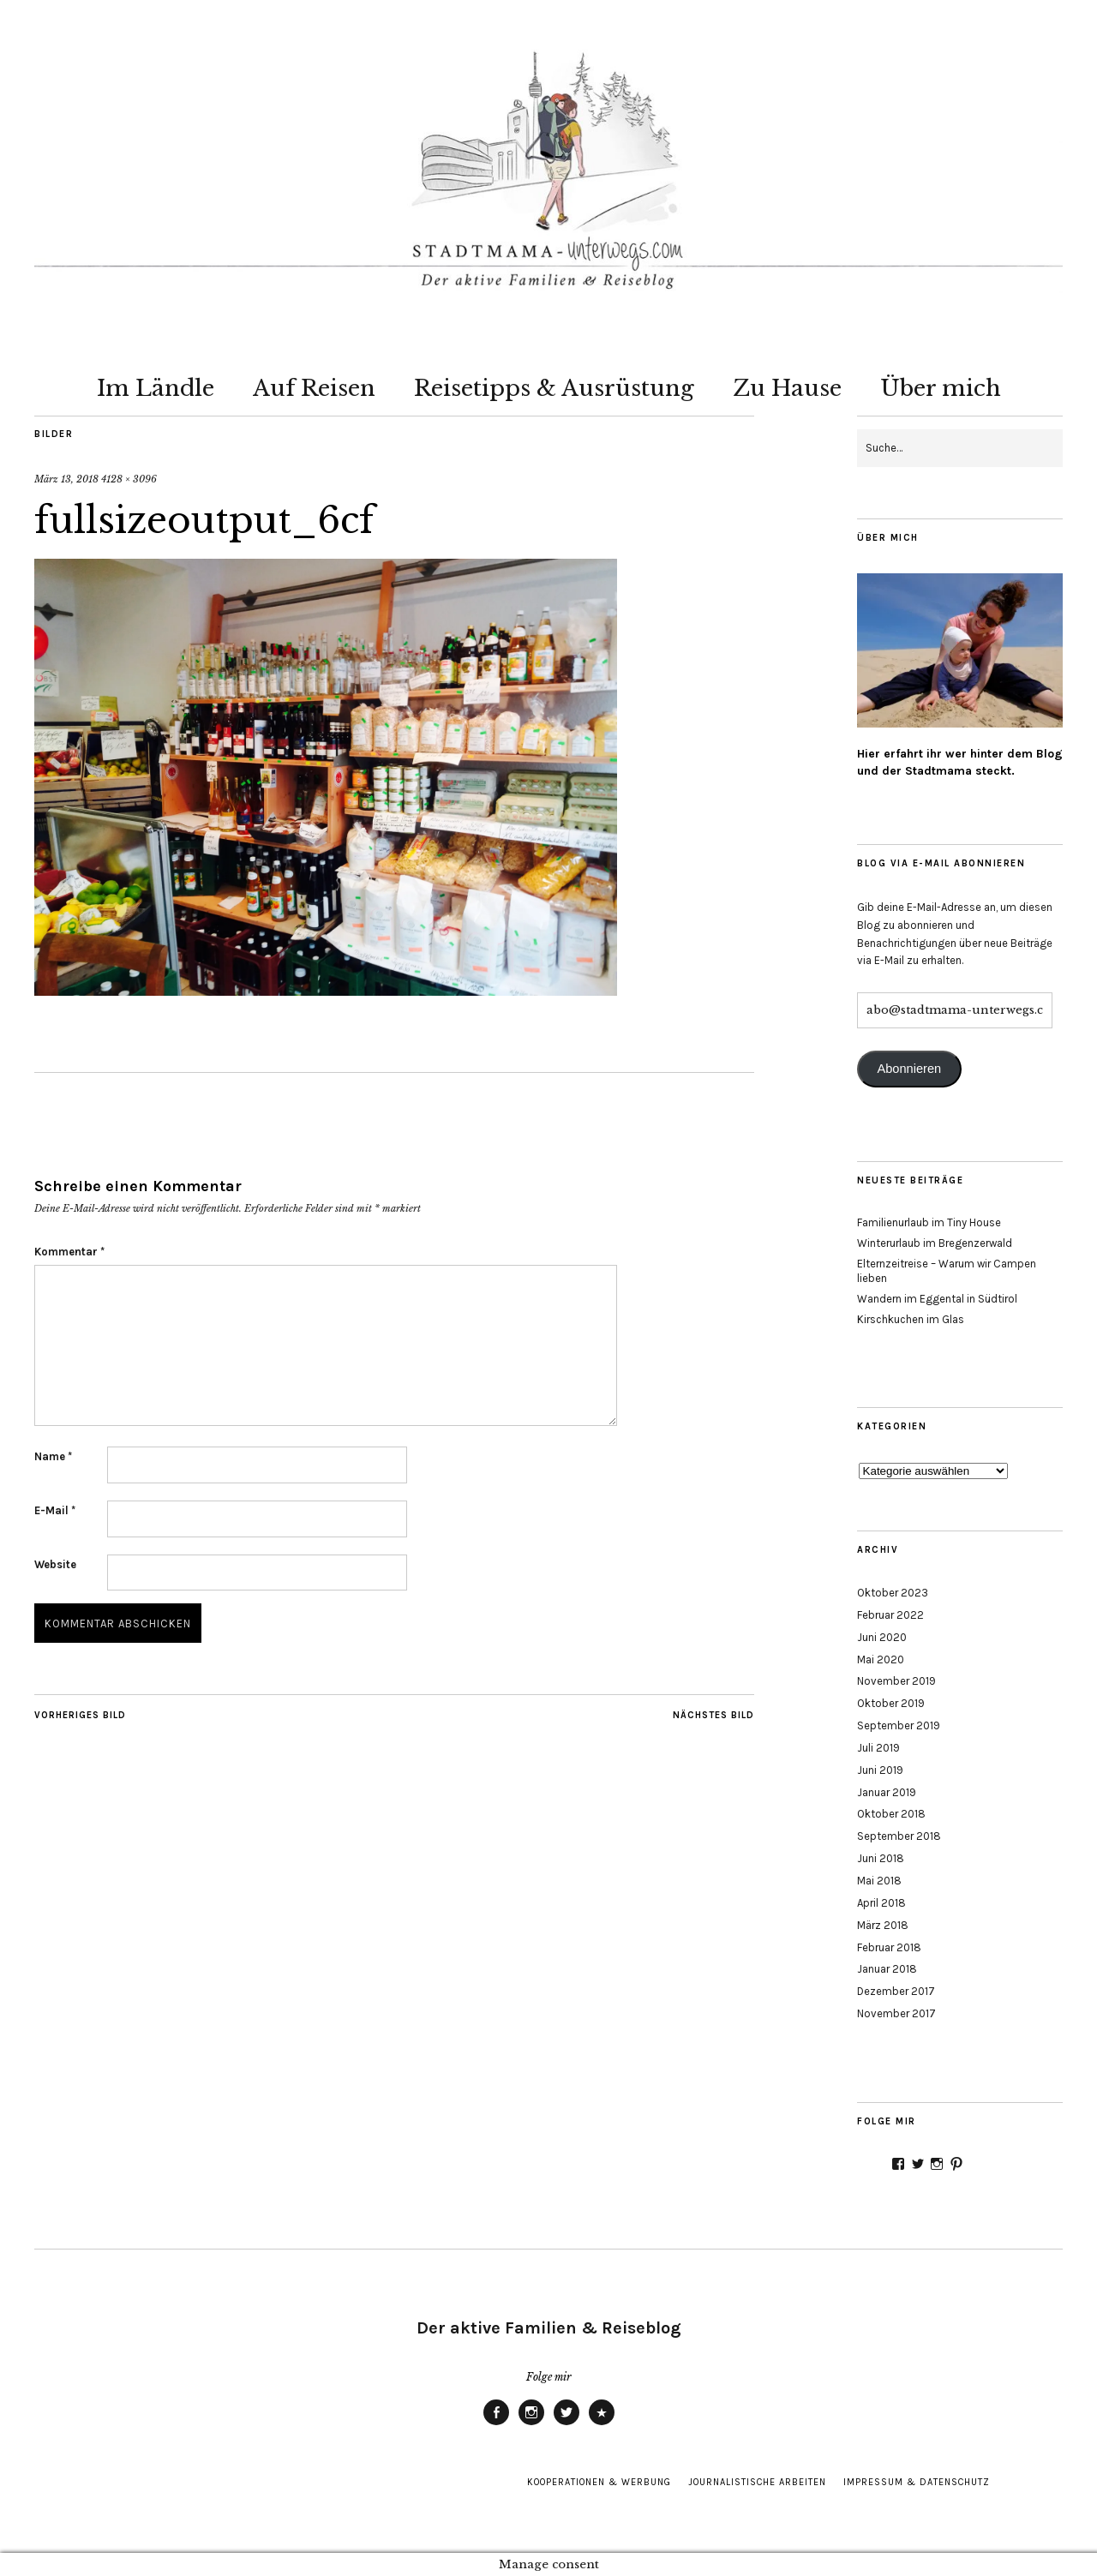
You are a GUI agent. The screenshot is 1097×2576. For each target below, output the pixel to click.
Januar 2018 (887, 1968)
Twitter (566, 2424)
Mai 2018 (879, 1880)
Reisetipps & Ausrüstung (554, 388)
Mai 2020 (880, 1659)
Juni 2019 (880, 1770)
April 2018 (881, 1902)
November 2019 (896, 1680)
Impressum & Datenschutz (916, 2482)
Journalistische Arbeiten (757, 2482)
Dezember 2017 (896, 1991)
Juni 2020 (882, 1637)
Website (55, 1564)
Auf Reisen (314, 388)
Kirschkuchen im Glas (910, 1319)
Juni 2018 (880, 1858)
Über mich (940, 388)
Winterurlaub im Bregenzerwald (934, 1243)
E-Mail (54, 1510)
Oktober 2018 (891, 1813)
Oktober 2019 (891, 1703)
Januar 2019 (886, 1792)
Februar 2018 (889, 1947)
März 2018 (882, 1925)
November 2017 (896, 2013)
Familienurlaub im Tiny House (929, 1222)
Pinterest (601, 2424)
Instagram (531, 2424)
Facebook (496, 2424)
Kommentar (69, 1251)
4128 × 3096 (129, 479)
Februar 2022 (890, 1615)
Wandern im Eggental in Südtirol (937, 1298)
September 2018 (899, 1836)
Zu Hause (787, 388)
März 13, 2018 (66, 479)
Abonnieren (909, 1068)
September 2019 (898, 1725)
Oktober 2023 (892, 1592)
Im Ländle (155, 388)
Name (53, 1456)
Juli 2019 (878, 1747)
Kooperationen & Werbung (599, 2482)
